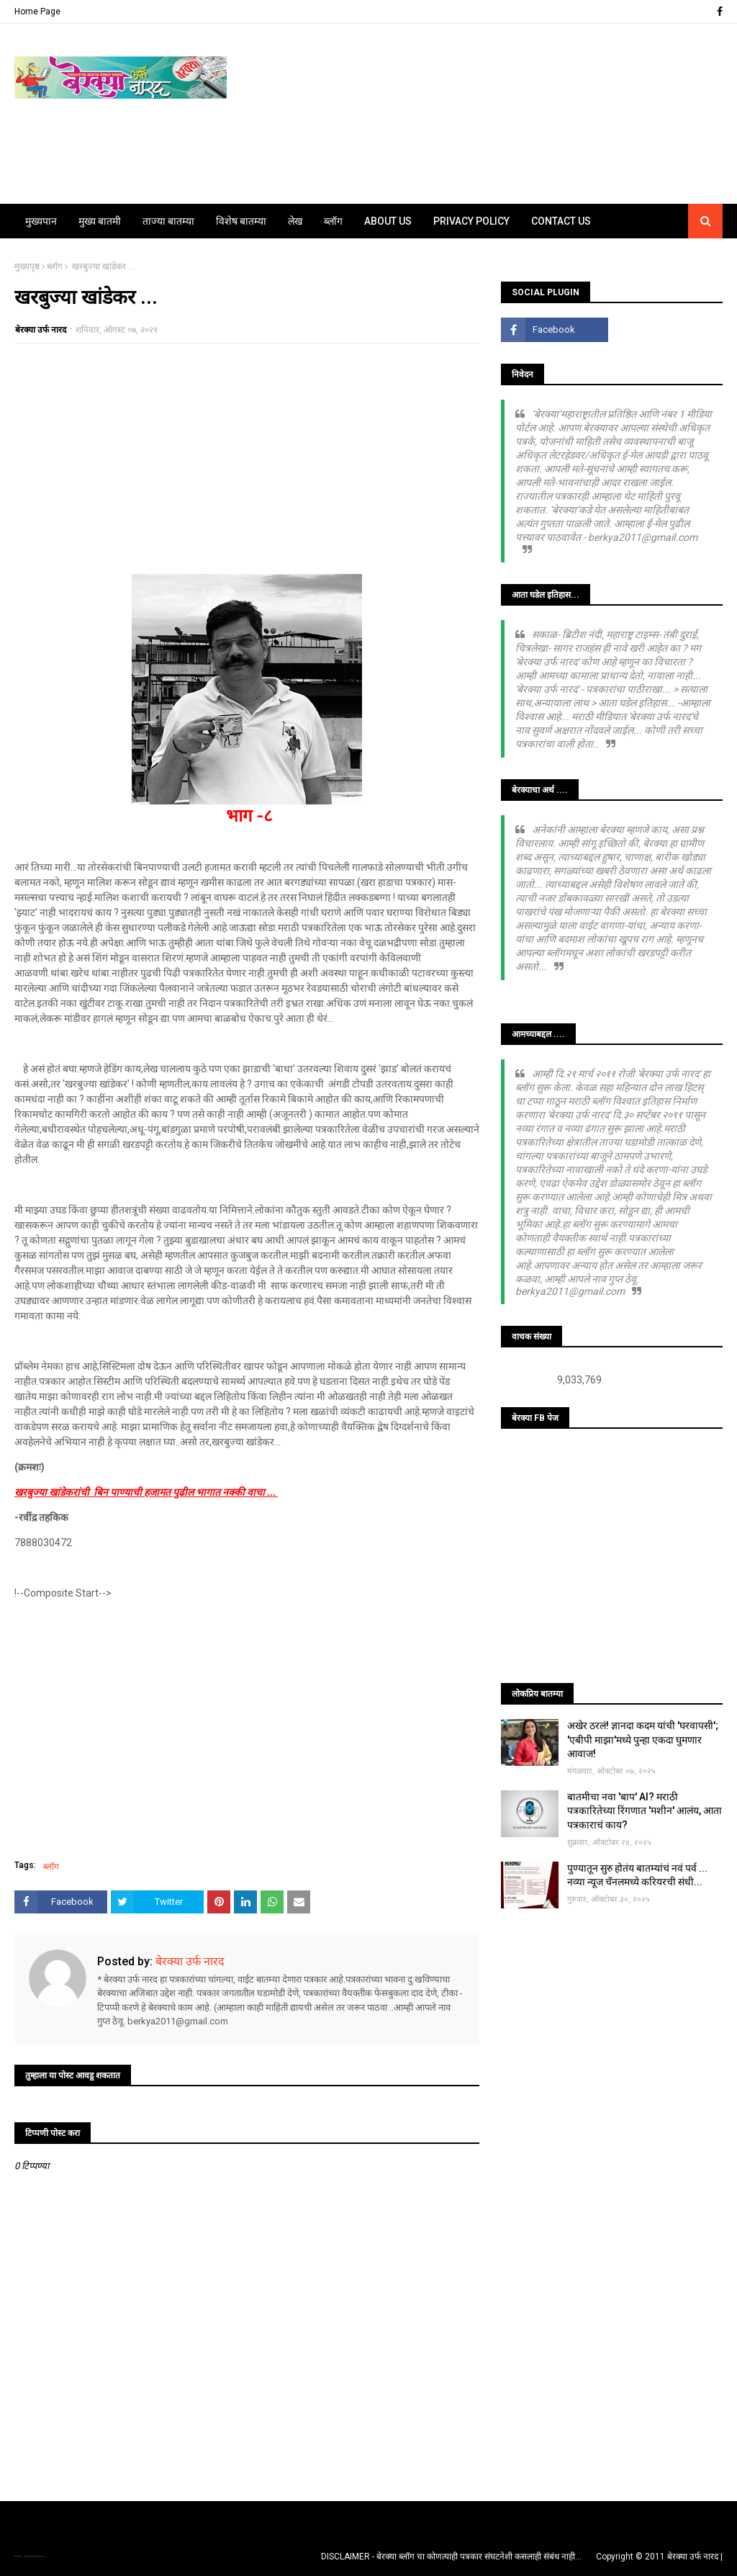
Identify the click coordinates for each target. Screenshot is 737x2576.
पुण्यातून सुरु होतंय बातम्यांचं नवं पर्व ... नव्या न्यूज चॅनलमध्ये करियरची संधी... (637, 1875)
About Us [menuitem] (388, 221)
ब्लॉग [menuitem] (333, 221)
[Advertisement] (246, 459)
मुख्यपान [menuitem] (41, 221)
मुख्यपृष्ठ (27, 266)
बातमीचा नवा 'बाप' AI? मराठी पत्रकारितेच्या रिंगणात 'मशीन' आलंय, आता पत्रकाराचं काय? (644, 1811)
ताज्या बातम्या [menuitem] (168, 221)
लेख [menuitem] (295, 221)
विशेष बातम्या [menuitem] (241, 221)
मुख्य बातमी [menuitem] (99, 221)
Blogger (43, 2556)
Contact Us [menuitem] (561, 221)
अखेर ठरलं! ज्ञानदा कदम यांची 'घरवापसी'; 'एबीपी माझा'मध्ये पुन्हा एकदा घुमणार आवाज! (642, 1739)
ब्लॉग (55, 266)
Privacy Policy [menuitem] (471, 221)
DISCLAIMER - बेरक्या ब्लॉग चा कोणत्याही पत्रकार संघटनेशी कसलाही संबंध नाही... (451, 2557)
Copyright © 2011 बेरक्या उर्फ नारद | (659, 2557)
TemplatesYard (29, 2556)
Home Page (37, 11)
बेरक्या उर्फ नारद (40, 330)
